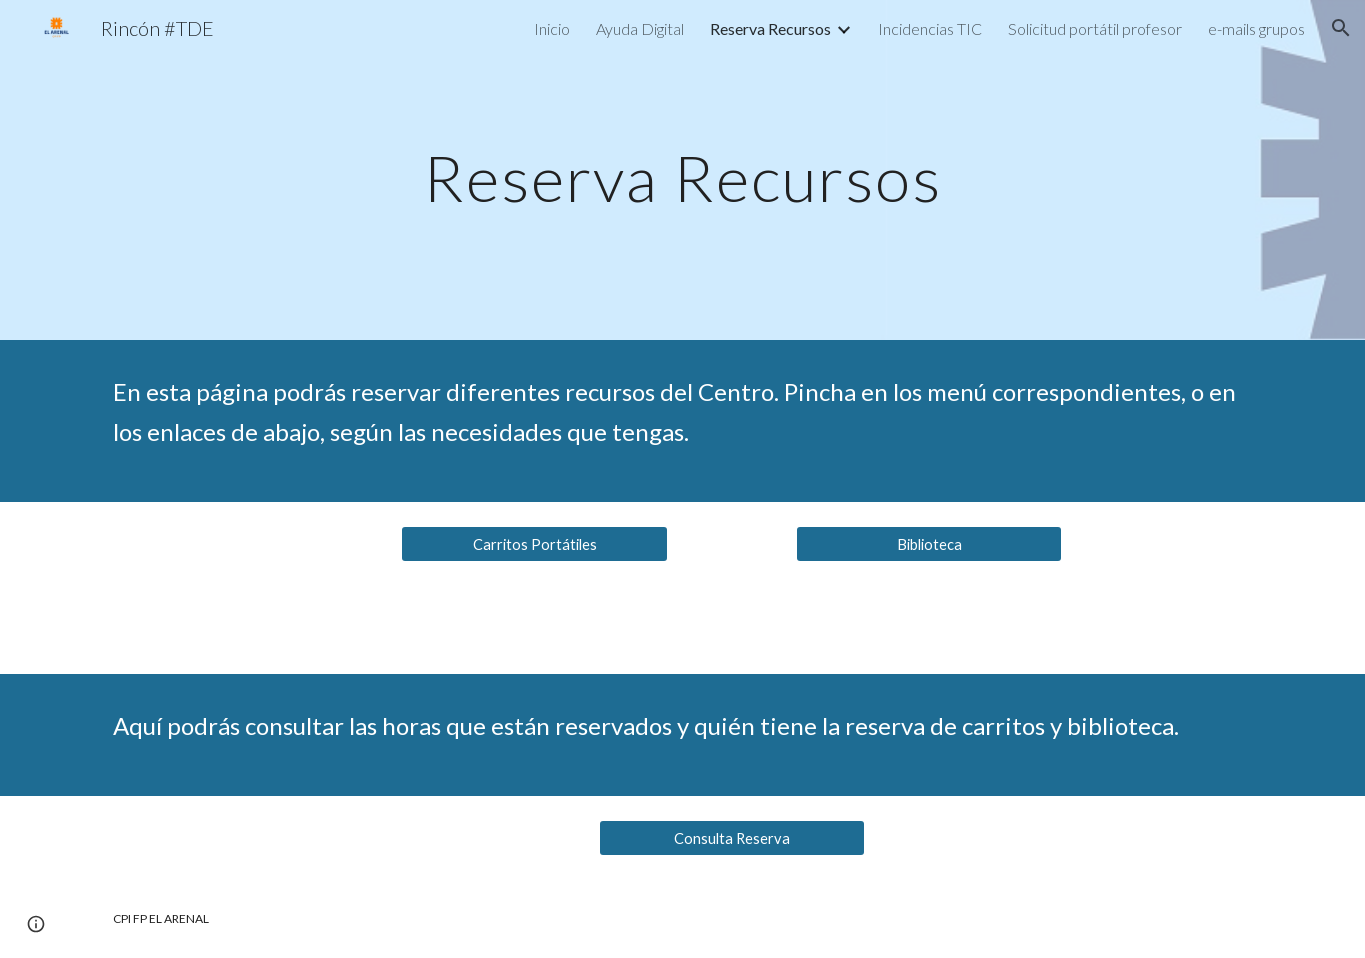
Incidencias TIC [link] (930, 28)
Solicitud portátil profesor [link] (1095, 28)
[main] (683, 169)
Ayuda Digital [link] (640, 28)
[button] (1341, 28)
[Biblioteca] (929, 544)
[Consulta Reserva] (732, 838)
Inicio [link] (552, 28)
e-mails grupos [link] (1256, 28)
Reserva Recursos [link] (770, 28)
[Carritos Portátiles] (534, 544)
